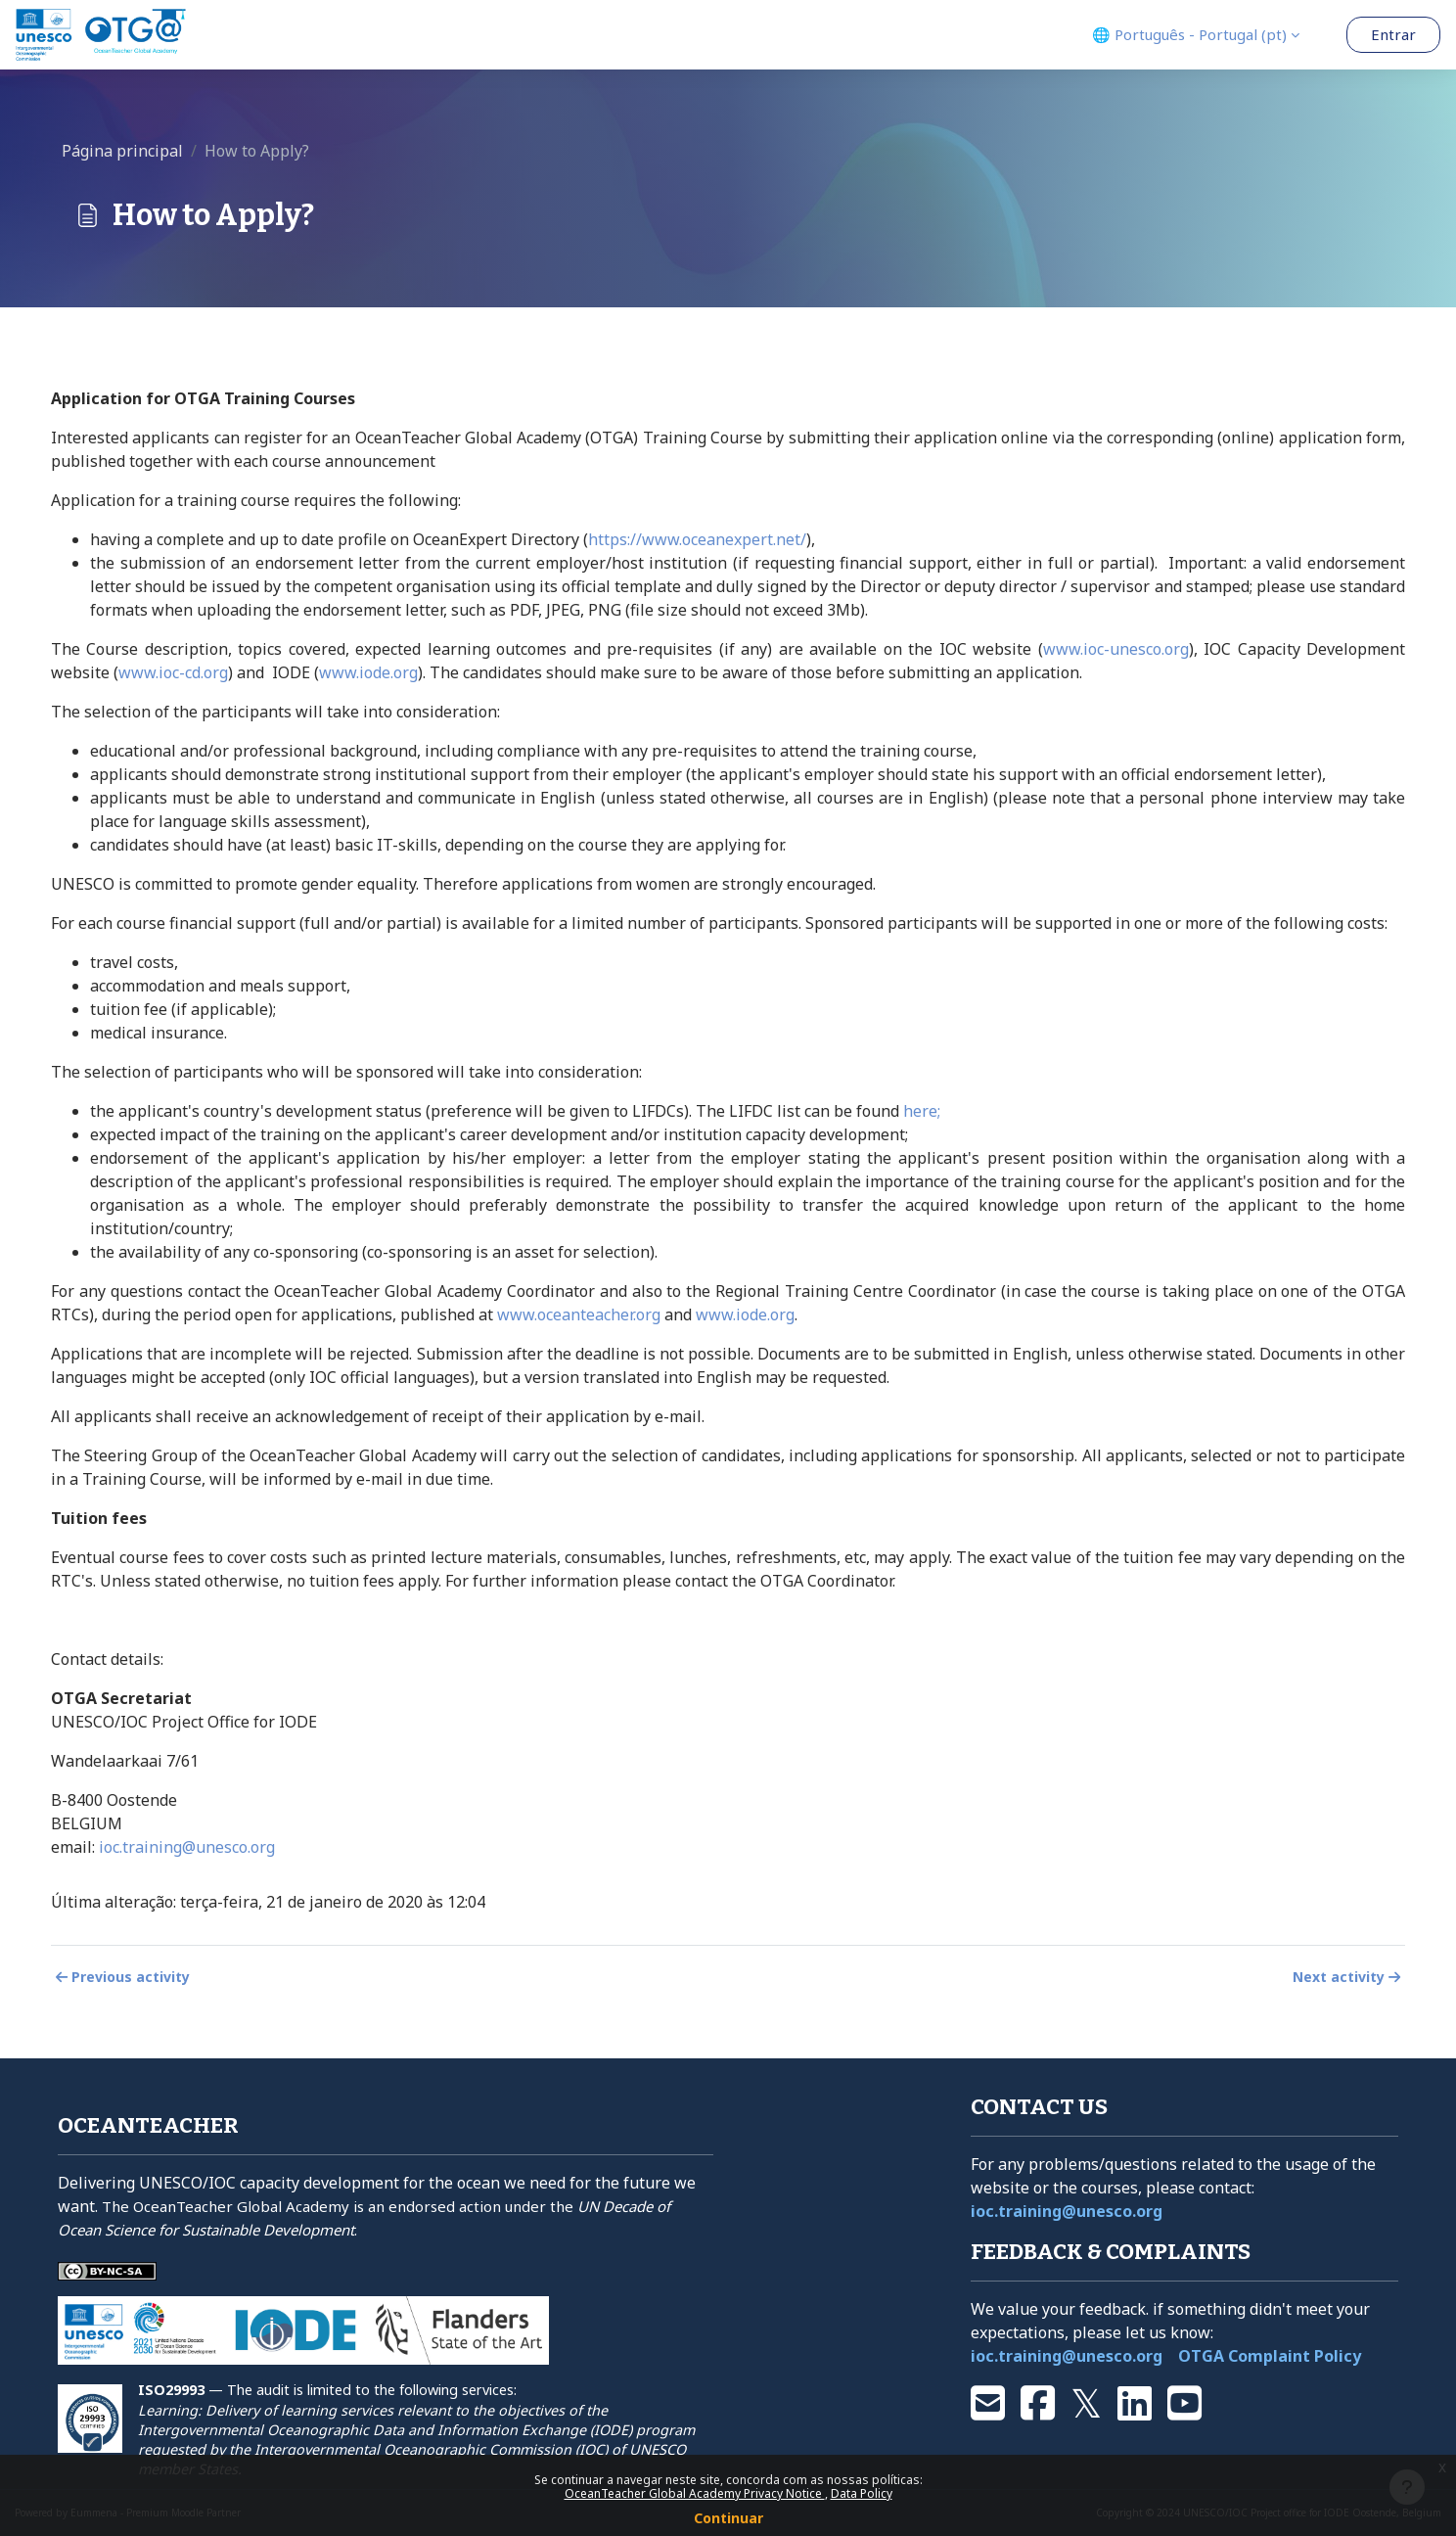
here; (921, 1111)
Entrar (1393, 34)
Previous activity (121, 1976)
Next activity (1348, 1976)
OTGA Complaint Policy (1269, 2356)
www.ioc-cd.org (173, 672)
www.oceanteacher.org (578, 1314)
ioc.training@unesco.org (187, 1847)
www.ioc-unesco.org (1116, 649)
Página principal (122, 150)
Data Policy (861, 2493)
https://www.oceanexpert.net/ (697, 539)
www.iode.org (368, 672)
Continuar (728, 2518)
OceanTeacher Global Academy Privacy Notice (695, 2493)
